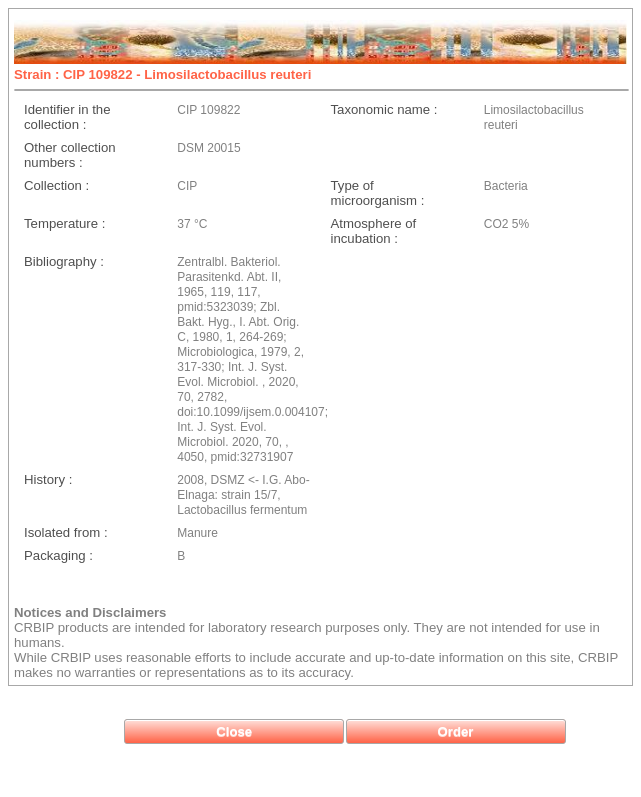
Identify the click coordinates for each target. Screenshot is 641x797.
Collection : (56, 185)
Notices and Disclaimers (90, 612)
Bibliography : (64, 261)
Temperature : (64, 223)
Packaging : (58, 555)
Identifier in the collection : (67, 117)
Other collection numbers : (70, 155)
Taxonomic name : (384, 109)
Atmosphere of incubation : (374, 231)
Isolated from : (66, 532)
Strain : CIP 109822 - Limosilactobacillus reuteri (162, 74)
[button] (234, 731)
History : (48, 479)
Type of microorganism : (378, 193)
